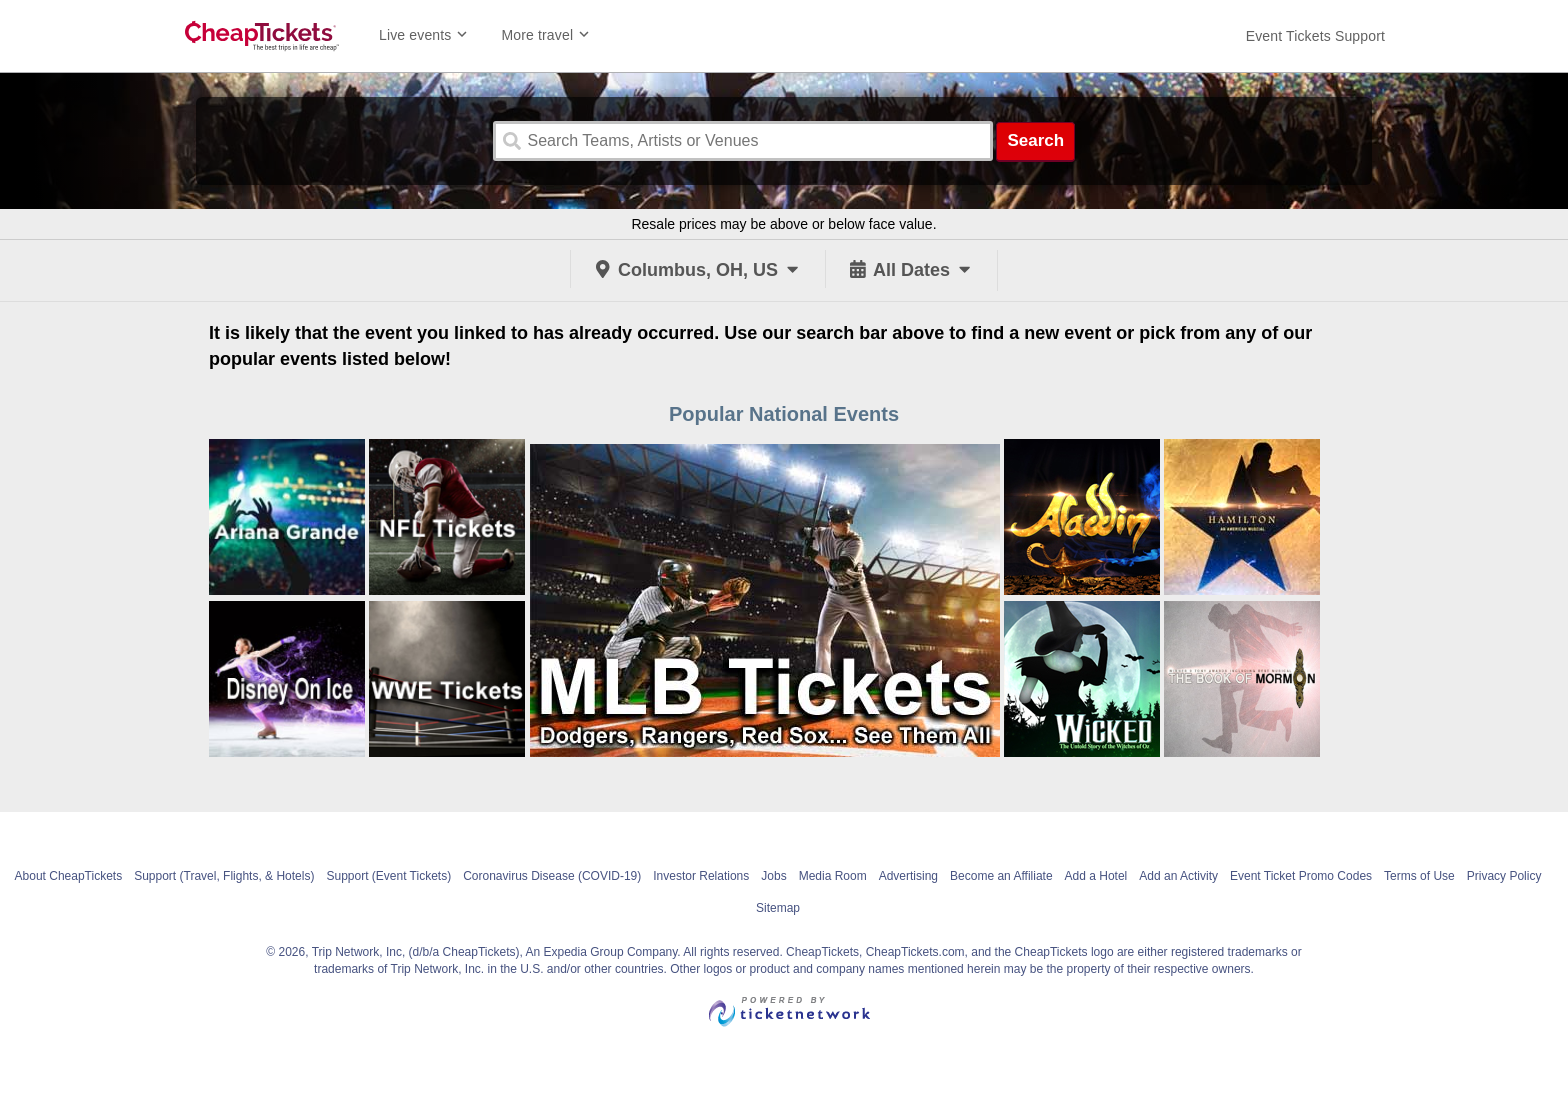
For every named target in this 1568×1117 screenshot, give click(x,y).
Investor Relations (701, 876)
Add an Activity (1178, 876)
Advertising (908, 876)
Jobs (773, 876)
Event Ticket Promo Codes (1301, 876)
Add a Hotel (1096, 876)
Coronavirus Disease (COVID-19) (552, 876)
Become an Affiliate (1001, 876)
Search (1035, 140)
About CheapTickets (69, 876)
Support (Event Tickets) (388, 876)
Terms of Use (1419, 876)
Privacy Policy (1504, 876)
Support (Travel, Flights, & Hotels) (224, 876)
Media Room (833, 876)
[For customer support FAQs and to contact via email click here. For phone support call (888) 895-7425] (1315, 36)
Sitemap (778, 908)
